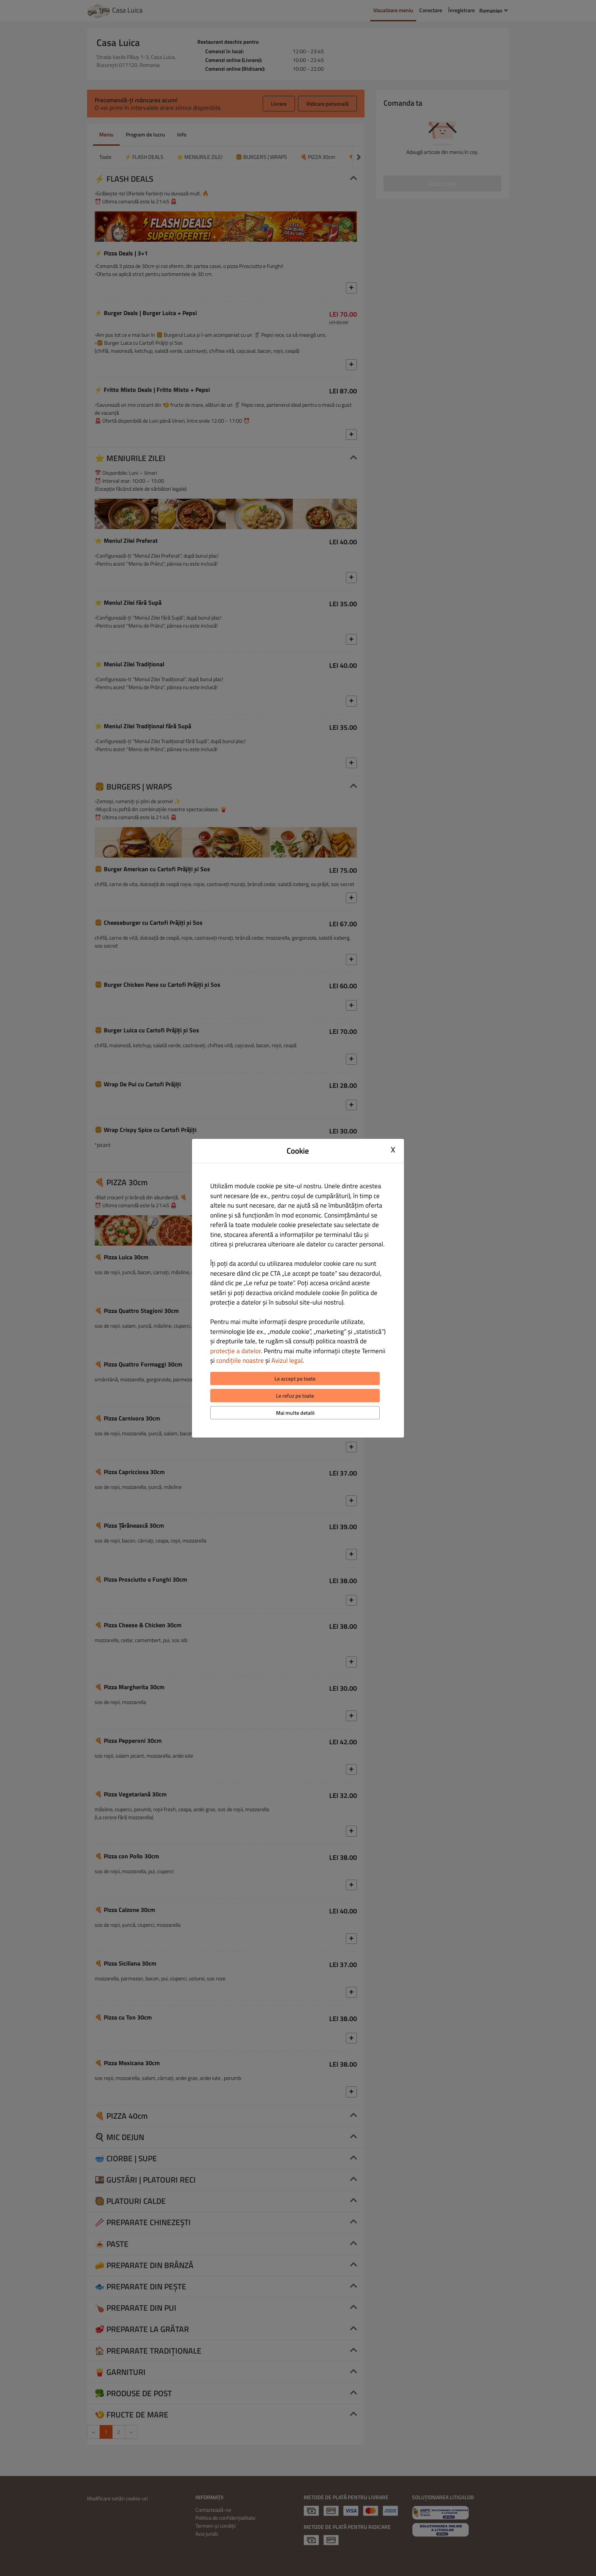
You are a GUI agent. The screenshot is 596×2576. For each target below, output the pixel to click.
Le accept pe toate (294, 1378)
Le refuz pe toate (295, 1396)
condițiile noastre (240, 1360)
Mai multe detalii (295, 1413)
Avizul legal (287, 1360)
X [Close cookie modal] (393, 1150)
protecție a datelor (235, 1351)
